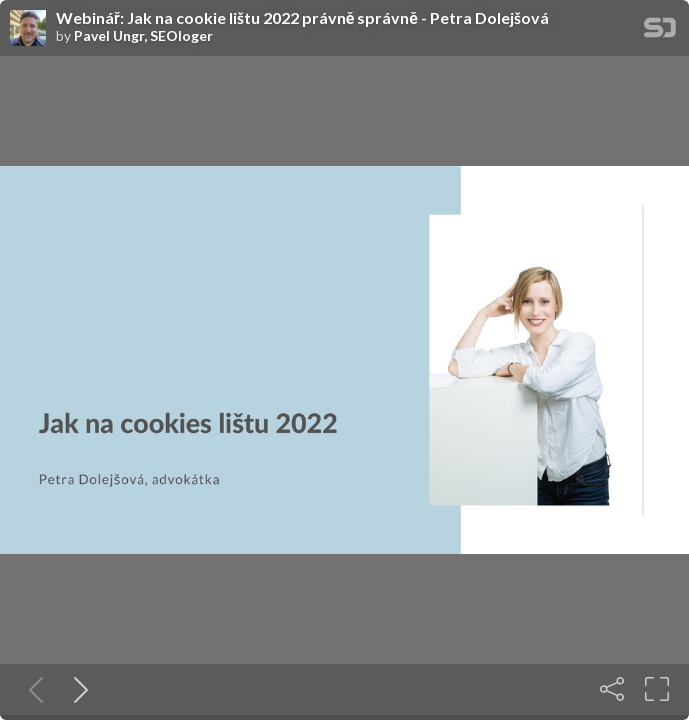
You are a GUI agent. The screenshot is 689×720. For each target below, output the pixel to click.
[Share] (612, 689)
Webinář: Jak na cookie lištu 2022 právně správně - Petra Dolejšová (302, 18)
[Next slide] (77, 689)
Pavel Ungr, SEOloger (143, 36)
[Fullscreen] (657, 689)
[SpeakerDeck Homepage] (660, 31)
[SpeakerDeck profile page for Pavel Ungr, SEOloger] (28, 29)
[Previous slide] (32, 689)
